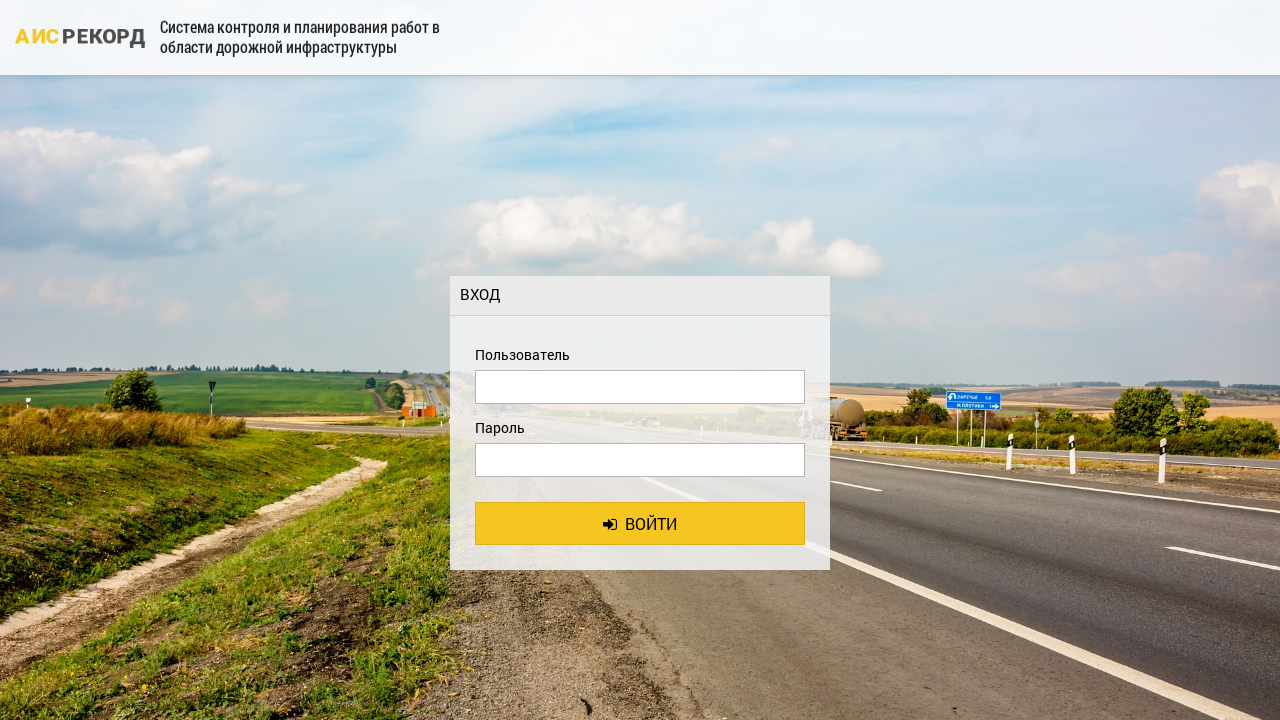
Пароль (500, 427)
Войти (640, 523)
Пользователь (522, 354)
